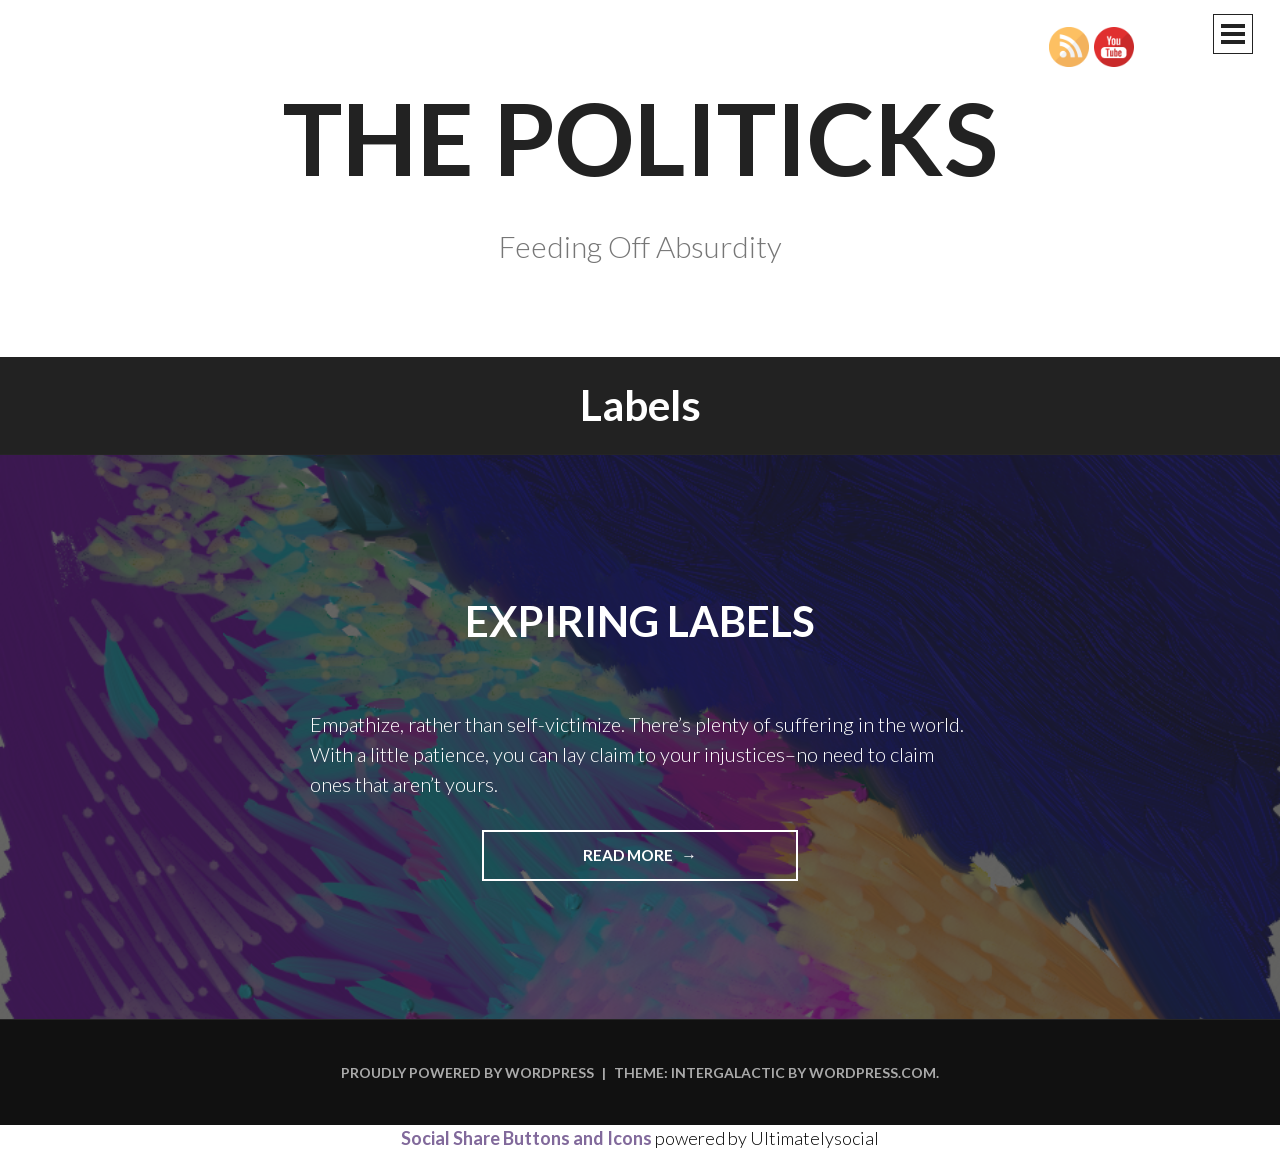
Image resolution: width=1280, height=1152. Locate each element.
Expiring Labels (640, 621)
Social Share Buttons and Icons (526, 1138)
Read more (668, 862)
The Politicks (640, 137)
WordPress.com (872, 1072)
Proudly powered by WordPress (467, 1072)
